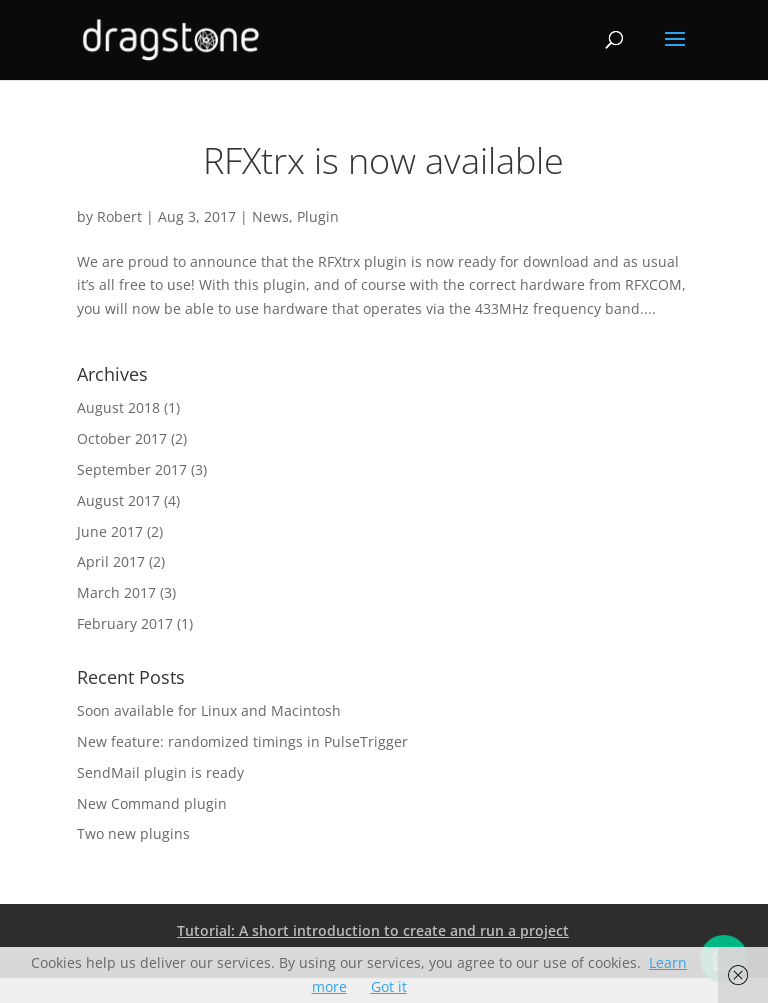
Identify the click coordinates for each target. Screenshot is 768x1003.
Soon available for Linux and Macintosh (209, 710)
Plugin (318, 216)
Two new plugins (133, 833)
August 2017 (118, 500)
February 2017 (125, 623)
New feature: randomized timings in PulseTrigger (242, 741)
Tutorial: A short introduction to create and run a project (373, 930)
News (270, 216)
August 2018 (118, 407)
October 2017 (122, 438)
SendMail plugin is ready (160, 772)
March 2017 (116, 592)
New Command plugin (152, 803)
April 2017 (111, 561)
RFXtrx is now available (383, 160)
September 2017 (132, 469)
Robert (119, 216)
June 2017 (110, 531)
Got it (389, 986)
